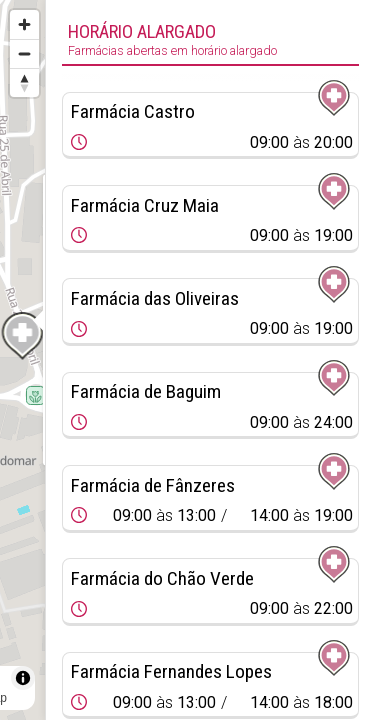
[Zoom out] (24, 53)
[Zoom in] (24, 24)
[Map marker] (23, 336)
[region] (22, 360)
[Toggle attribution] (23, 678)
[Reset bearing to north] (24, 82)
